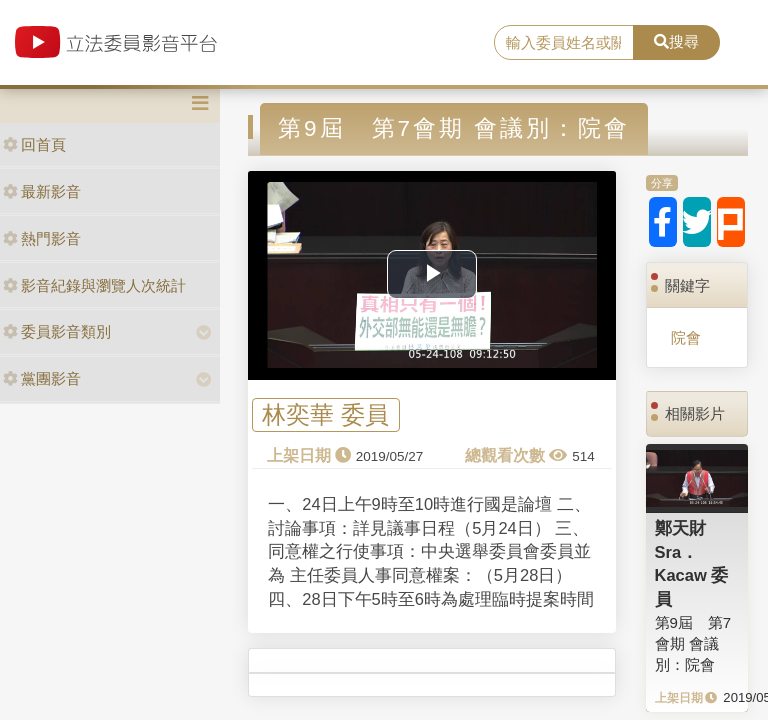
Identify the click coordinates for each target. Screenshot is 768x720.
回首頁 (34, 144)
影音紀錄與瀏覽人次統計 (94, 285)
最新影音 (42, 191)
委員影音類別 (57, 331)
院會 (686, 337)
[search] (564, 43)
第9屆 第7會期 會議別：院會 (693, 644)
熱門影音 (42, 238)
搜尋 (676, 41)
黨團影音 (42, 378)
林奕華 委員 (325, 415)
